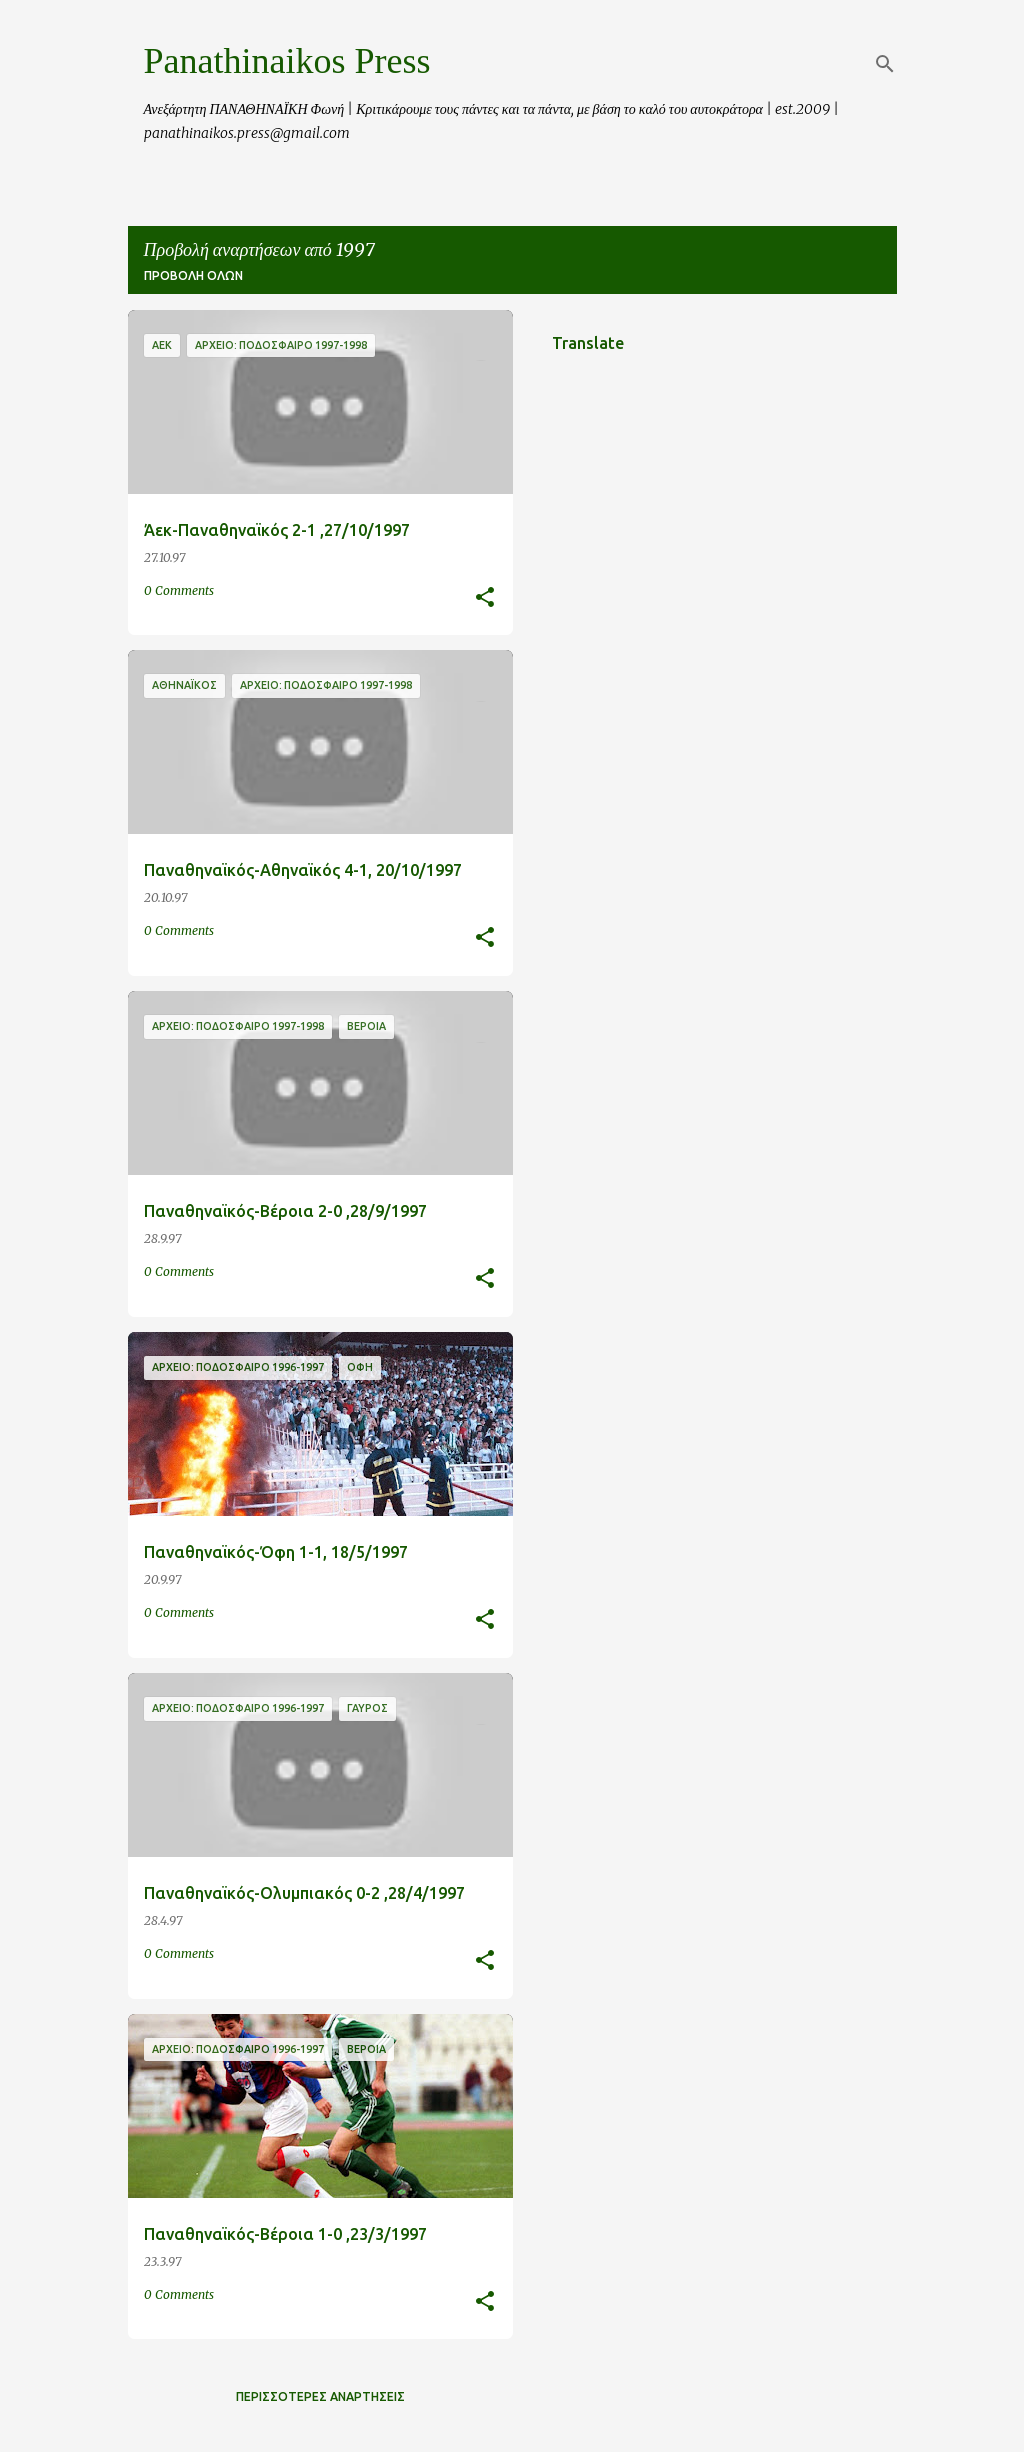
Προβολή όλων (193, 275)
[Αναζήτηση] (885, 64)
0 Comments (179, 590)
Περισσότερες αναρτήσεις (320, 2396)
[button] (485, 598)
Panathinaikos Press (287, 61)
